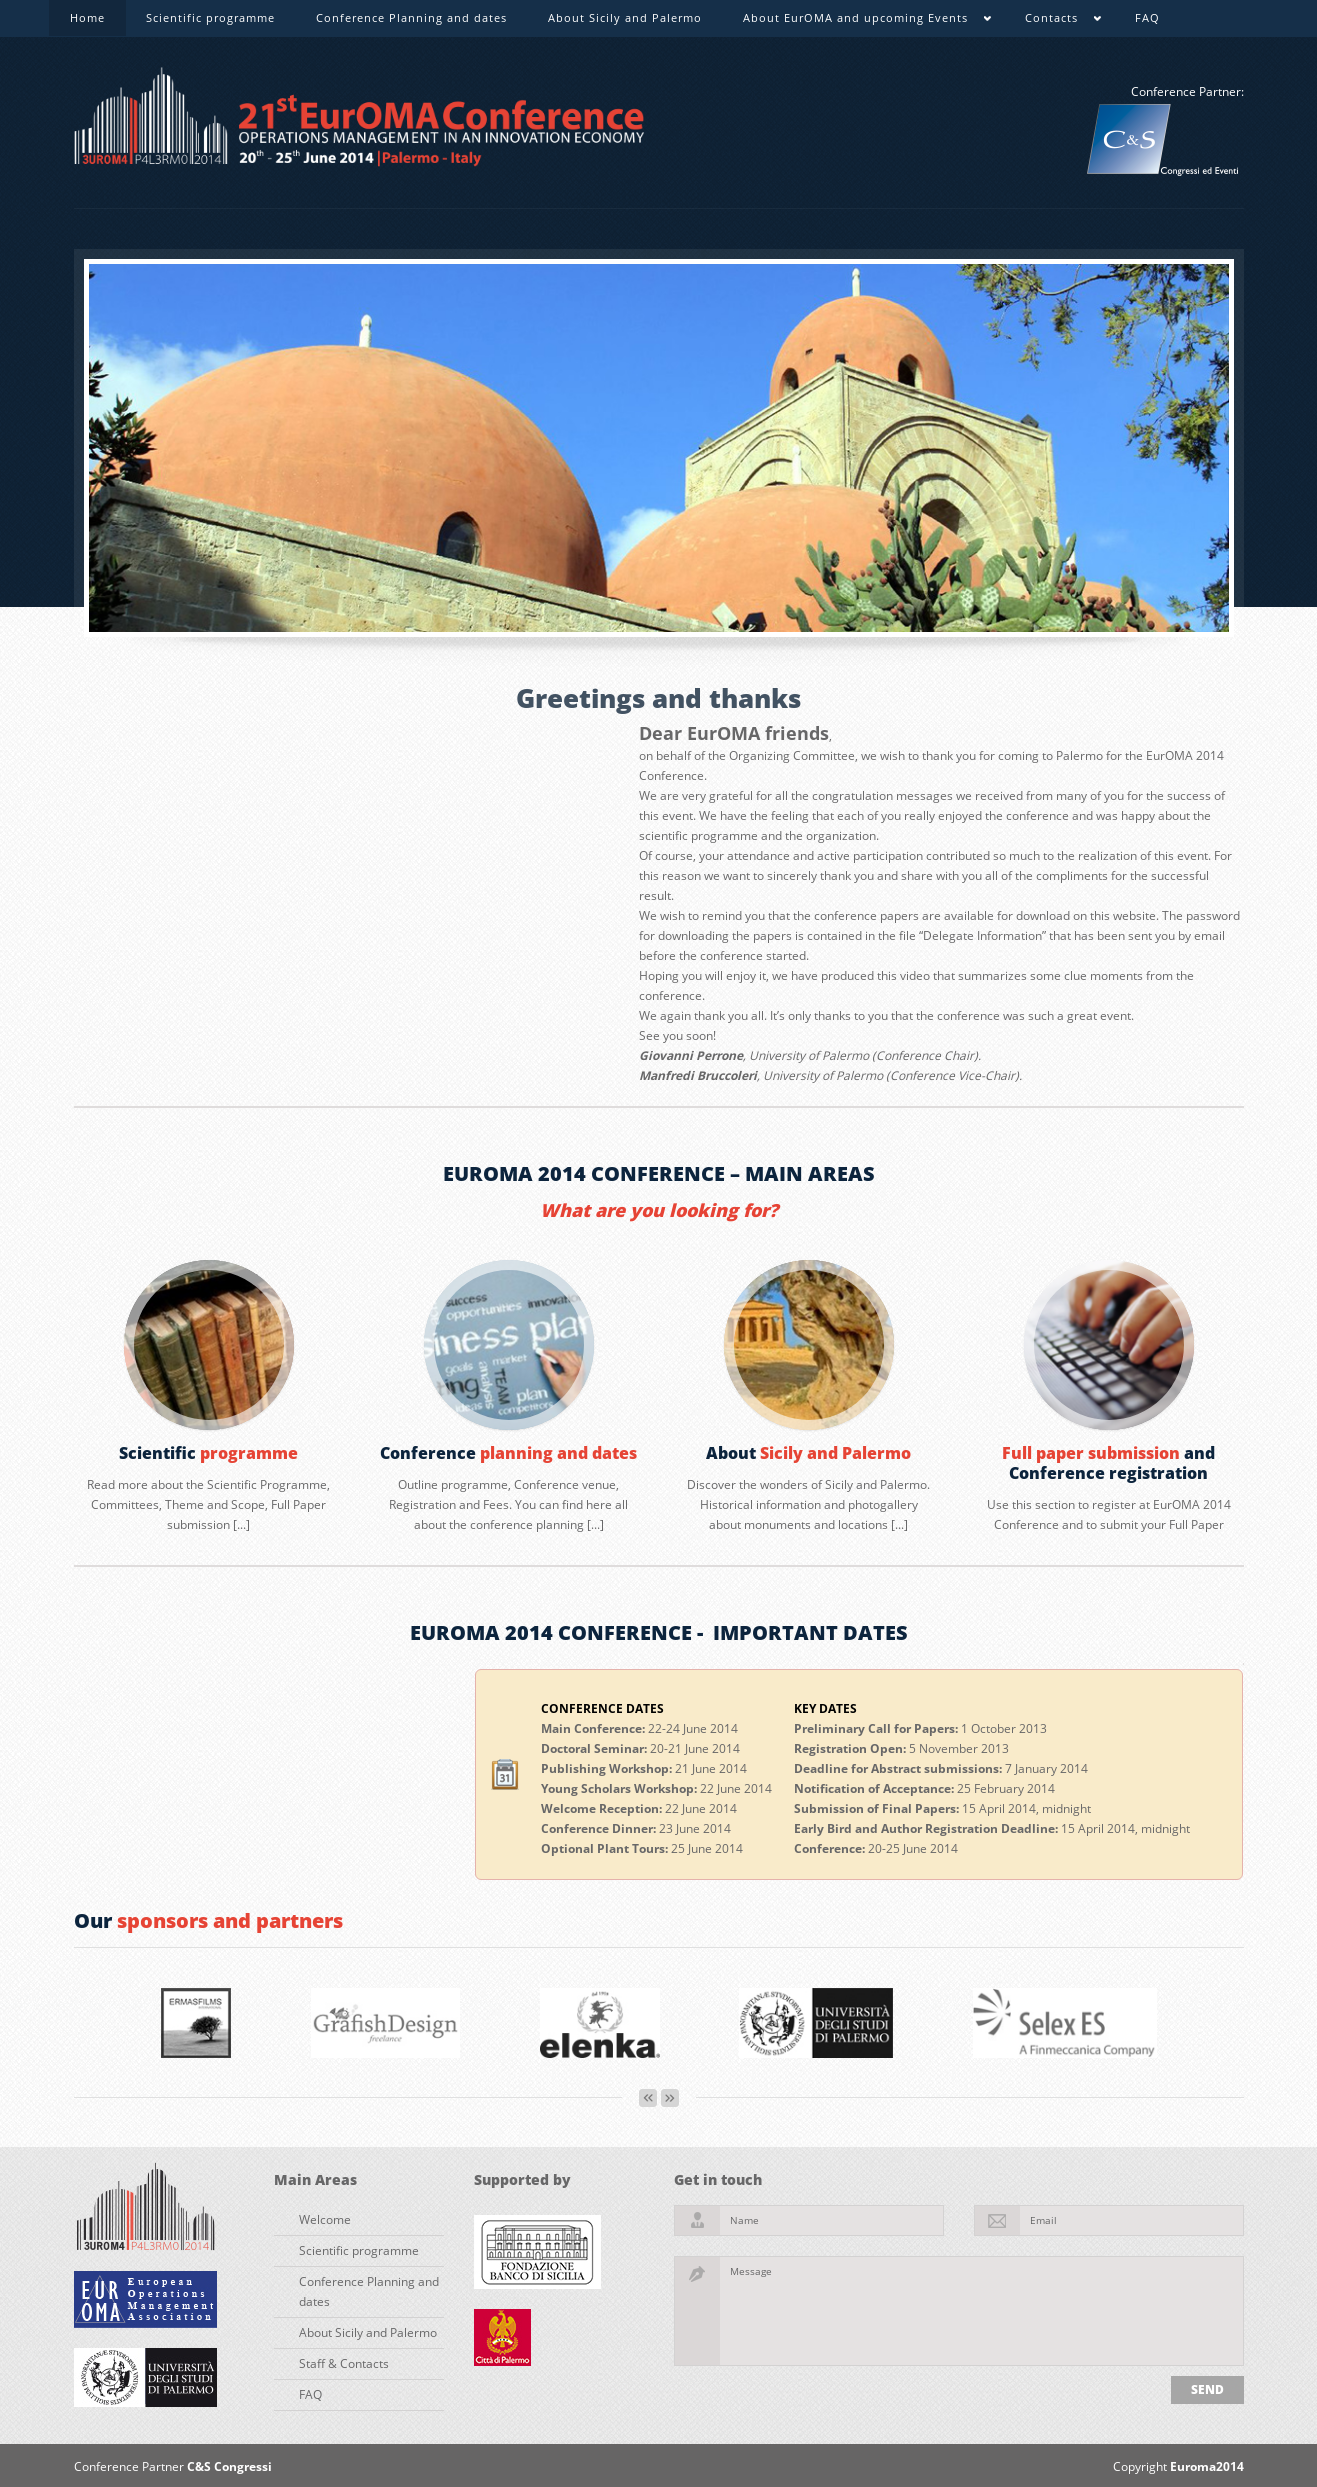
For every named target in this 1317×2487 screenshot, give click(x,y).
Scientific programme (210, 17)
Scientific (208, 1453)
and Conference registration (1108, 1463)
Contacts (1053, 22)
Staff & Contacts (344, 2363)
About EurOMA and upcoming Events (857, 22)
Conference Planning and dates (411, 17)
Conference (508, 1453)
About (808, 1453)
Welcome (325, 2219)
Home (87, 17)
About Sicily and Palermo (625, 17)
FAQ (1147, 17)
